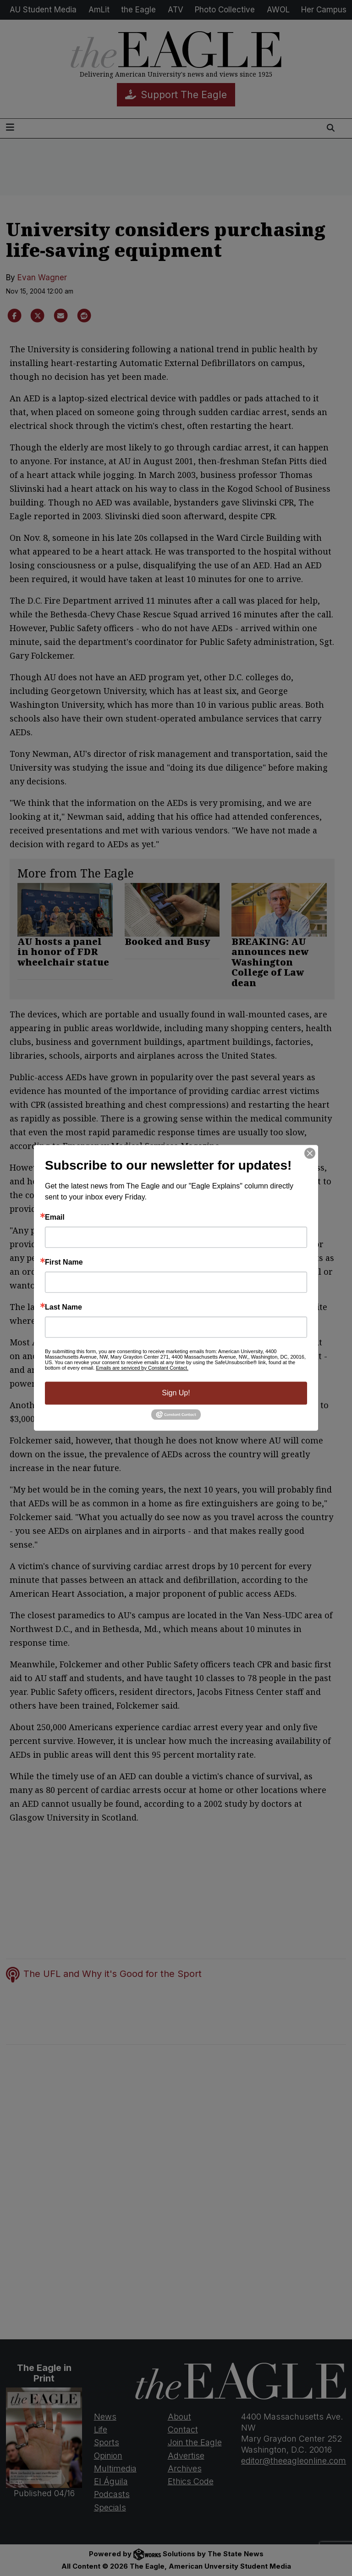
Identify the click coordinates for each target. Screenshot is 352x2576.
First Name (64, 1262)
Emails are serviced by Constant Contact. (142, 1368)
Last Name (63, 1307)
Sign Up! (176, 1393)
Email (55, 1217)
